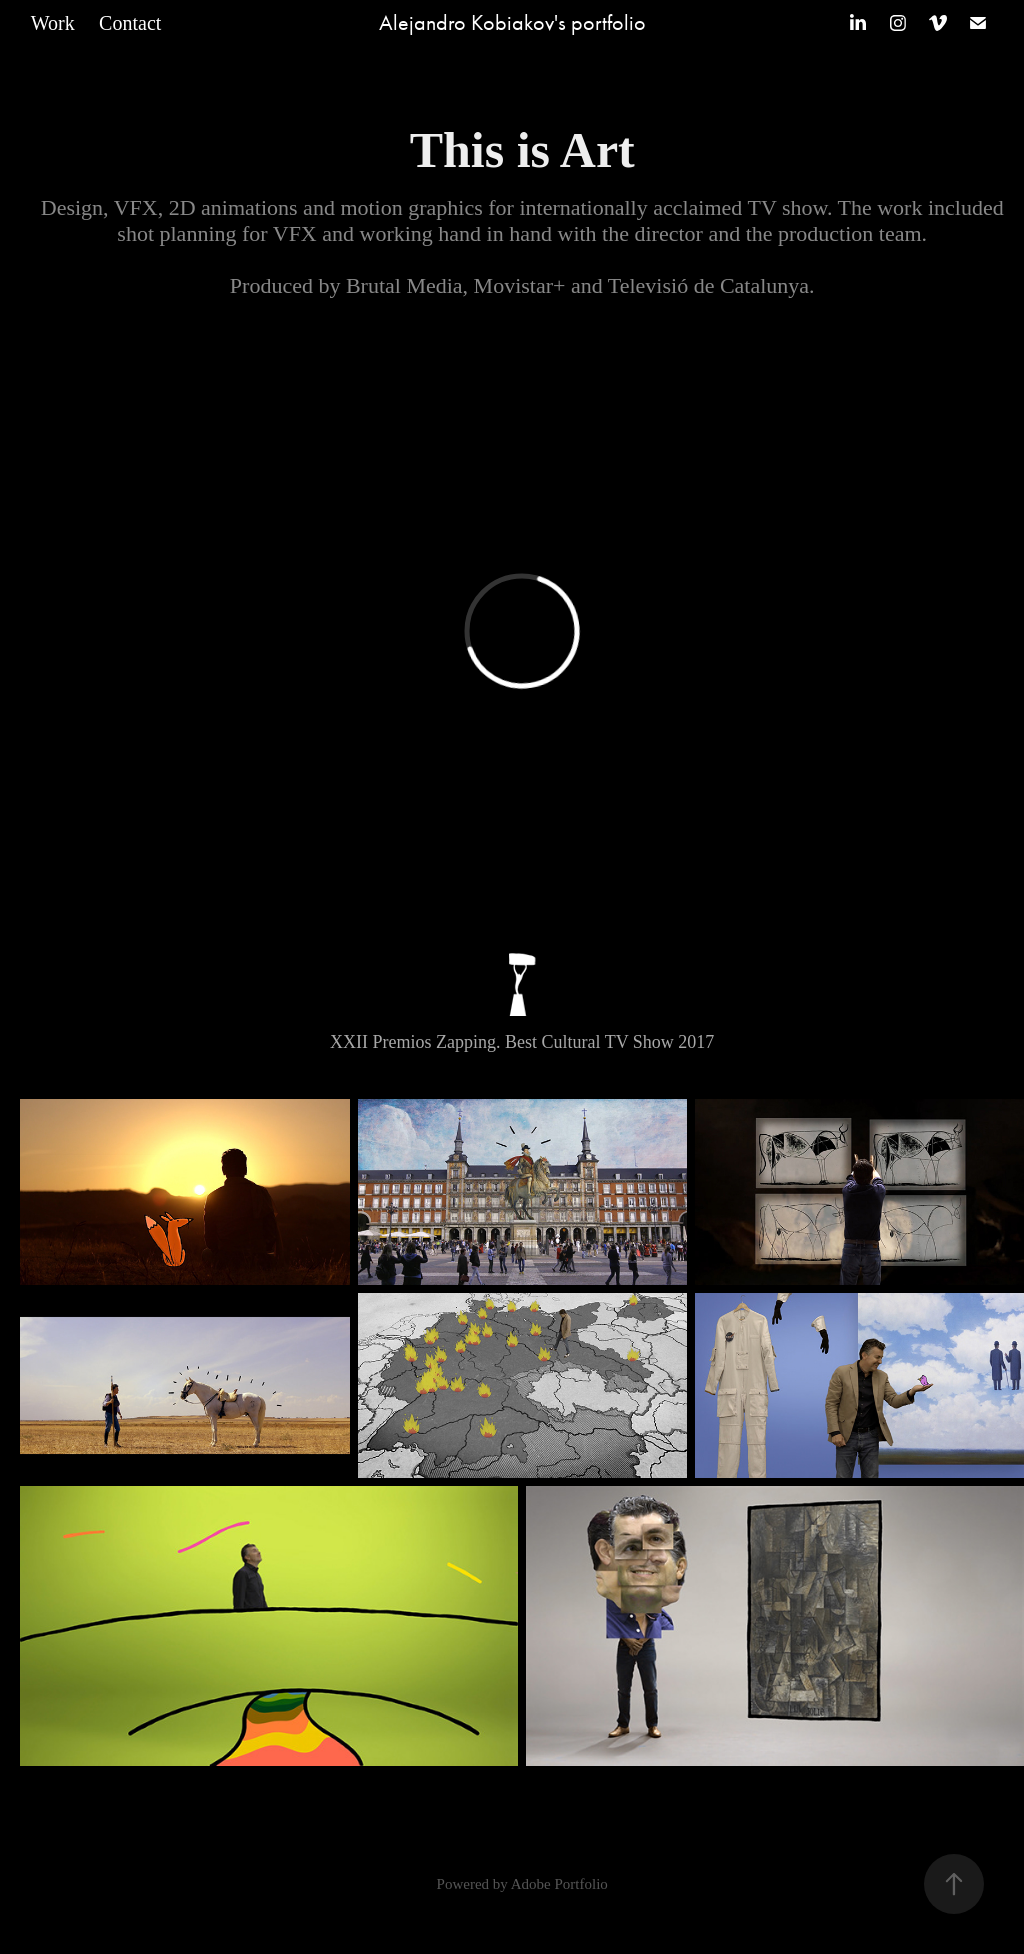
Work (53, 23)
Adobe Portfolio (559, 1884)
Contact (130, 23)
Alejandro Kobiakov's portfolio (512, 23)
